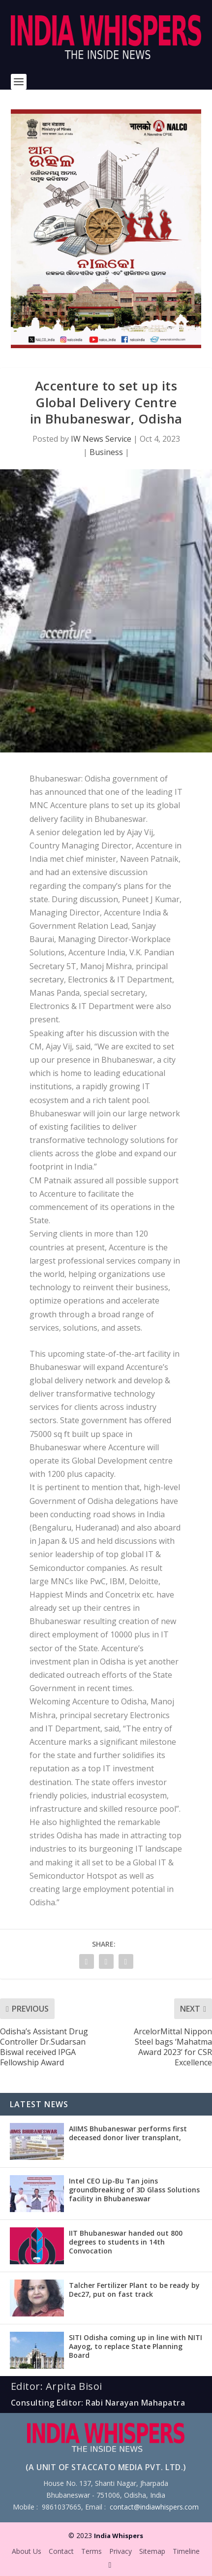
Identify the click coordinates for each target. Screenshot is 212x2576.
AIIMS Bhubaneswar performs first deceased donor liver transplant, (128, 2133)
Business (106, 452)
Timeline (186, 2551)
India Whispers (118, 2535)
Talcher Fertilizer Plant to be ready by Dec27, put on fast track (134, 2290)
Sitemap (152, 2551)
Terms (91, 2551)
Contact (61, 2551)
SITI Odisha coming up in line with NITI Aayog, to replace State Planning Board (135, 2346)
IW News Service (101, 438)
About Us (26, 2551)
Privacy (120, 2551)
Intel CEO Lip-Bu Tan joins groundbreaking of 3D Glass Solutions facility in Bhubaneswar (134, 2189)
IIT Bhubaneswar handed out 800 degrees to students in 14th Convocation (125, 2241)
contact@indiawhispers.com (154, 2506)
